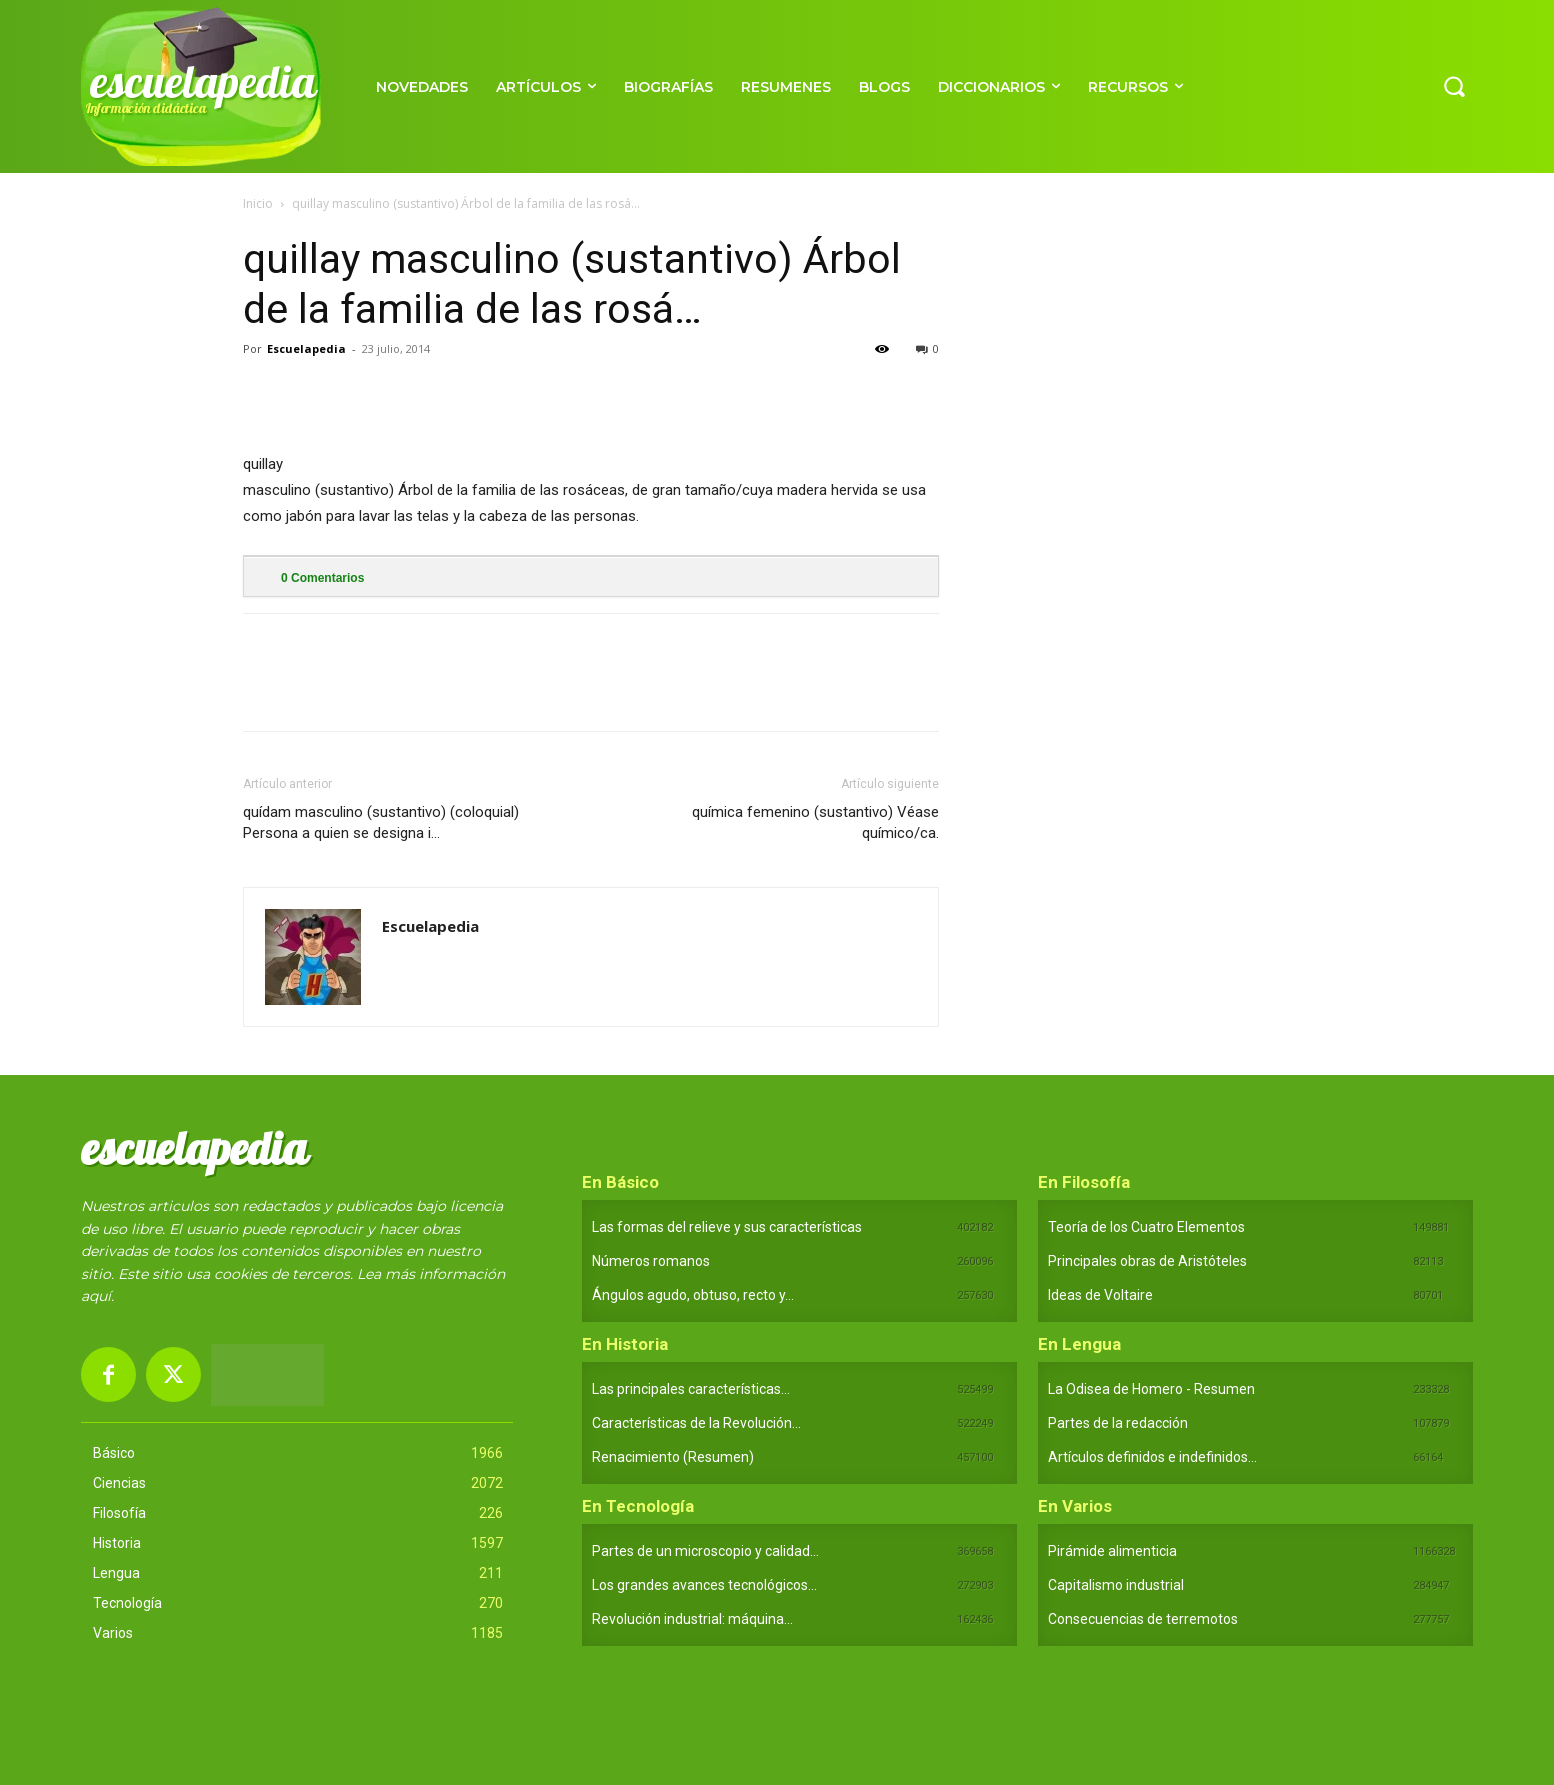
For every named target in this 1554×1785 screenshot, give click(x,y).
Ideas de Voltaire (1100, 1295)
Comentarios (322, 578)
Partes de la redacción (1118, 1423)
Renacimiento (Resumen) (673, 1457)
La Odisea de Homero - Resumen (1151, 1389)
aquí (96, 1296)
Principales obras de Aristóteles (1147, 1261)
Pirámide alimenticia (1112, 1551)
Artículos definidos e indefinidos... (1152, 1457)
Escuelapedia (306, 348)
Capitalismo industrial (1116, 1585)
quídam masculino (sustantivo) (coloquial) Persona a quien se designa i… (381, 822)
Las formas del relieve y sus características (727, 1227)
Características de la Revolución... (696, 1423)
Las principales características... (691, 1389)
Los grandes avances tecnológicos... (704, 1585)
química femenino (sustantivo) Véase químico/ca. (815, 822)
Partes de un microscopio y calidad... (705, 1551)
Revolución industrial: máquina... (692, 1619)
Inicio (258, 203)
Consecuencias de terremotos (1143, 1619)
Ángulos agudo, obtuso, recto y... (693, 1295)
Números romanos (651, 1261)
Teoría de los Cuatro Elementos (1146, 1227)
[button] (1454, 86)
